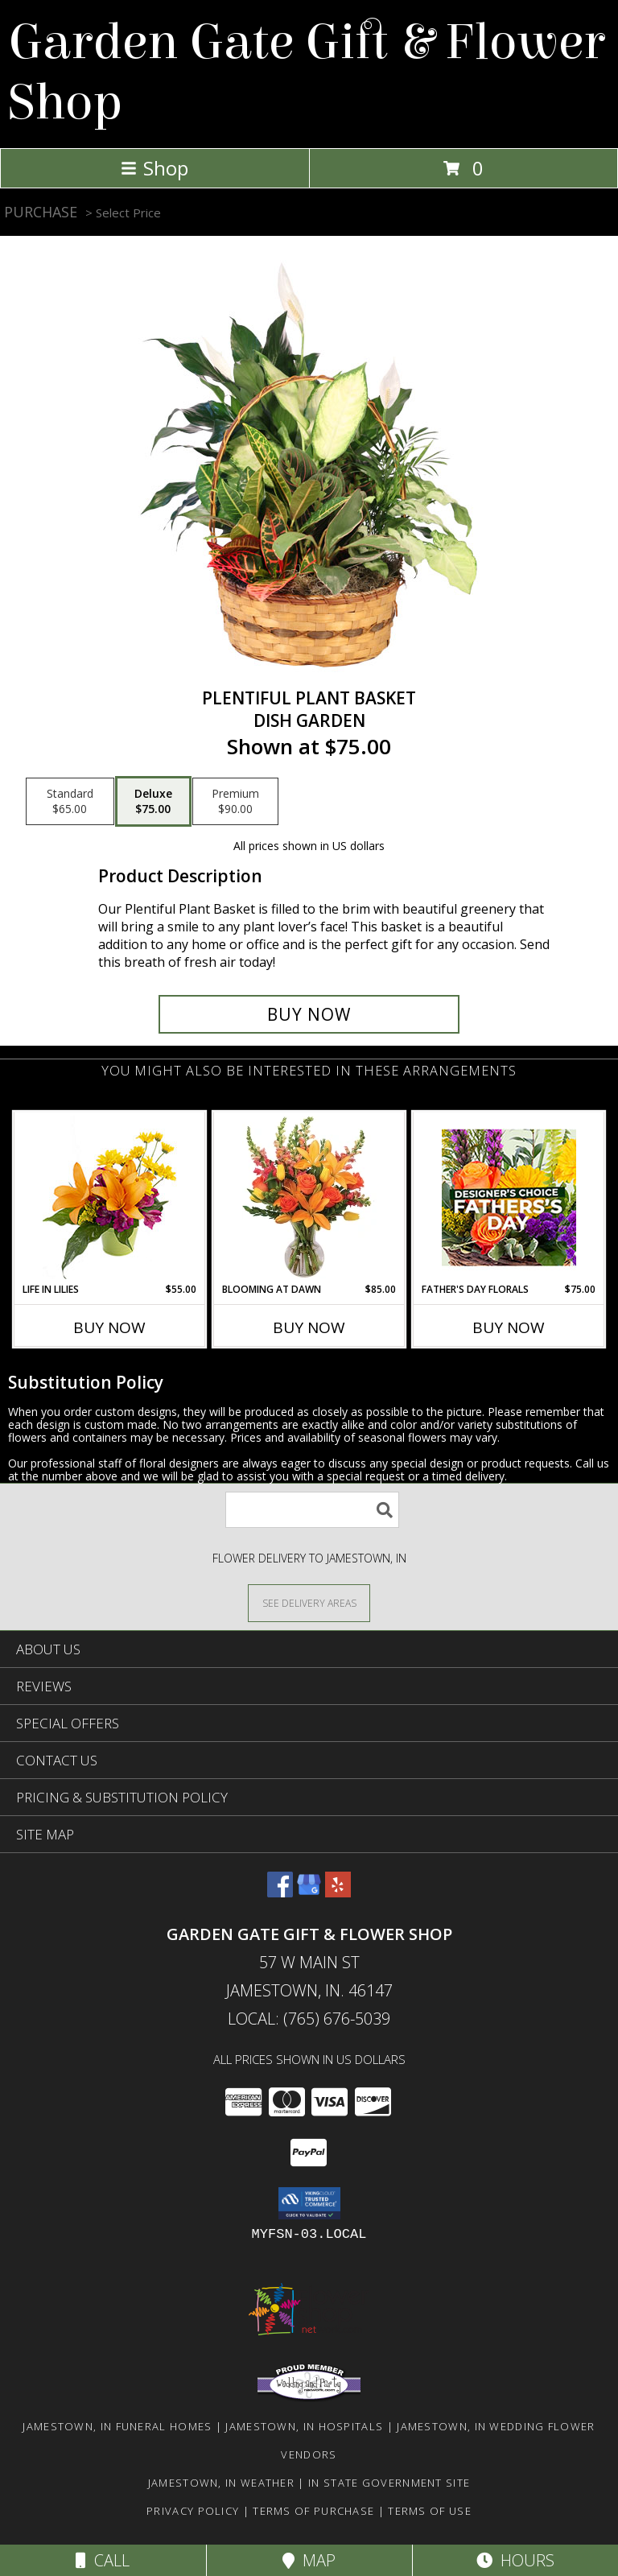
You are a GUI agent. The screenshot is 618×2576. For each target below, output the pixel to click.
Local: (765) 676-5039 (309, 2018)
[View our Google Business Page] (309, 1892)
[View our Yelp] (338, 1892)
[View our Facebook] (280, 1892)
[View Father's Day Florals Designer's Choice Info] (509, 1197)
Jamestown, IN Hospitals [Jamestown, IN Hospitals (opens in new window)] (304, 2426)
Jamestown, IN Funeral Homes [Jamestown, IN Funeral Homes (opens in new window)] (117, 2426)
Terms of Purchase (313, 2511)
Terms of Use (430, 2511)
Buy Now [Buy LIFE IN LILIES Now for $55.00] (109, 1327)
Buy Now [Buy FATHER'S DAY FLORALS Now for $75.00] (508, 1327)
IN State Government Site (389, 2482)
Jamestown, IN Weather (221, 2482)
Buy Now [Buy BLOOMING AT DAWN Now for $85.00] (309, 1327)
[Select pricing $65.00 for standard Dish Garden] (70, 801)
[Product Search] (312, 1510)
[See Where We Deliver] (309, 1602)
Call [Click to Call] (103, 2560)
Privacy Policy (192, 2511)
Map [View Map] (309, 2560)
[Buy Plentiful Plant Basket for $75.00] (309, 1014)
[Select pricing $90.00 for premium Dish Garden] (235, 801)
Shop (154, 168)
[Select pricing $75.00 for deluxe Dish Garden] (153, 801)
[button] (309, 2203)
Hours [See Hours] (515, 2560)
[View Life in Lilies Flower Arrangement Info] (110, 1197)
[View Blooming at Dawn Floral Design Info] (309, 1197)
